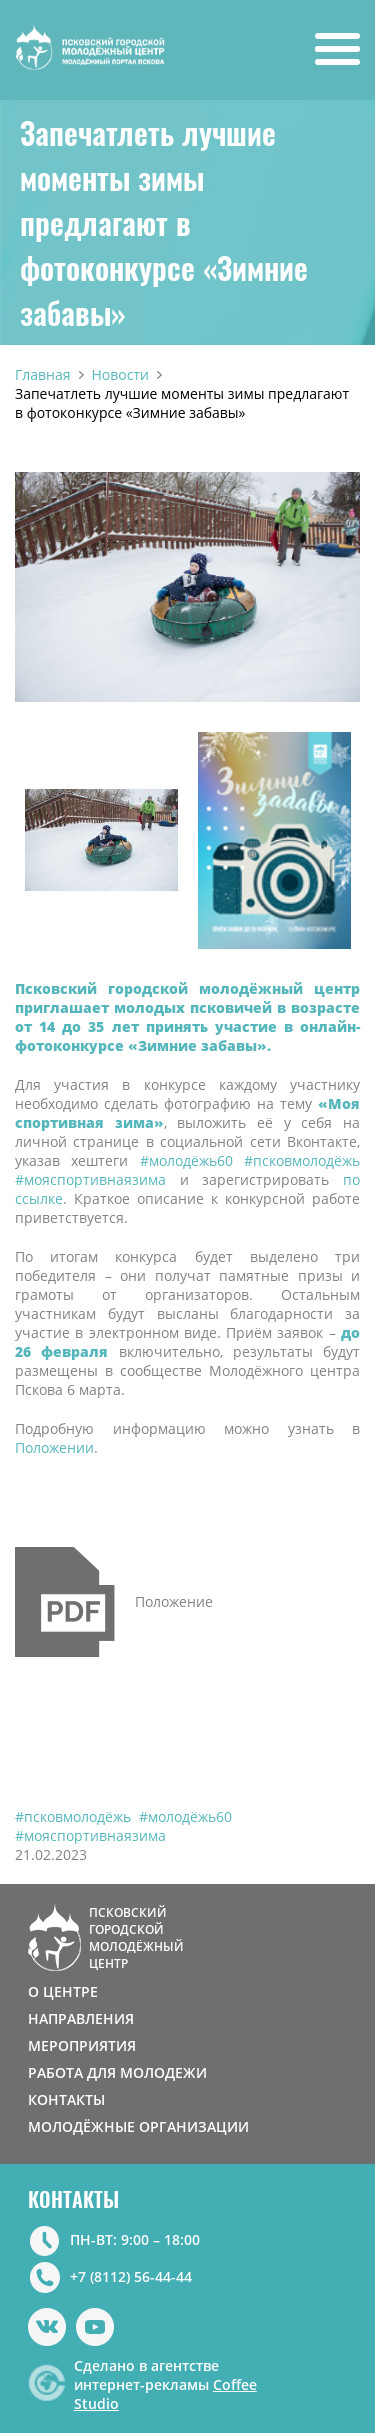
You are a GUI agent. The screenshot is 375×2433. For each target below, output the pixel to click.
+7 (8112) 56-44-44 (131, 2276)
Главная (43, 374)
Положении (54, 1447)
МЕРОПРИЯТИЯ (82, 2045)
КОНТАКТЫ (66, 2099)
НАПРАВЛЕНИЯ (81, 2018)
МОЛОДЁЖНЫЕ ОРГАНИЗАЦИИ (138, 2126)
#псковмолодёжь (73, 1816)
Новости (120, 374)
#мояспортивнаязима (90, 1835)
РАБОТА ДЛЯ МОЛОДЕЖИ (117, 2072)
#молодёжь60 (185, 1816)
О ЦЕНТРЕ (63, 1991)
